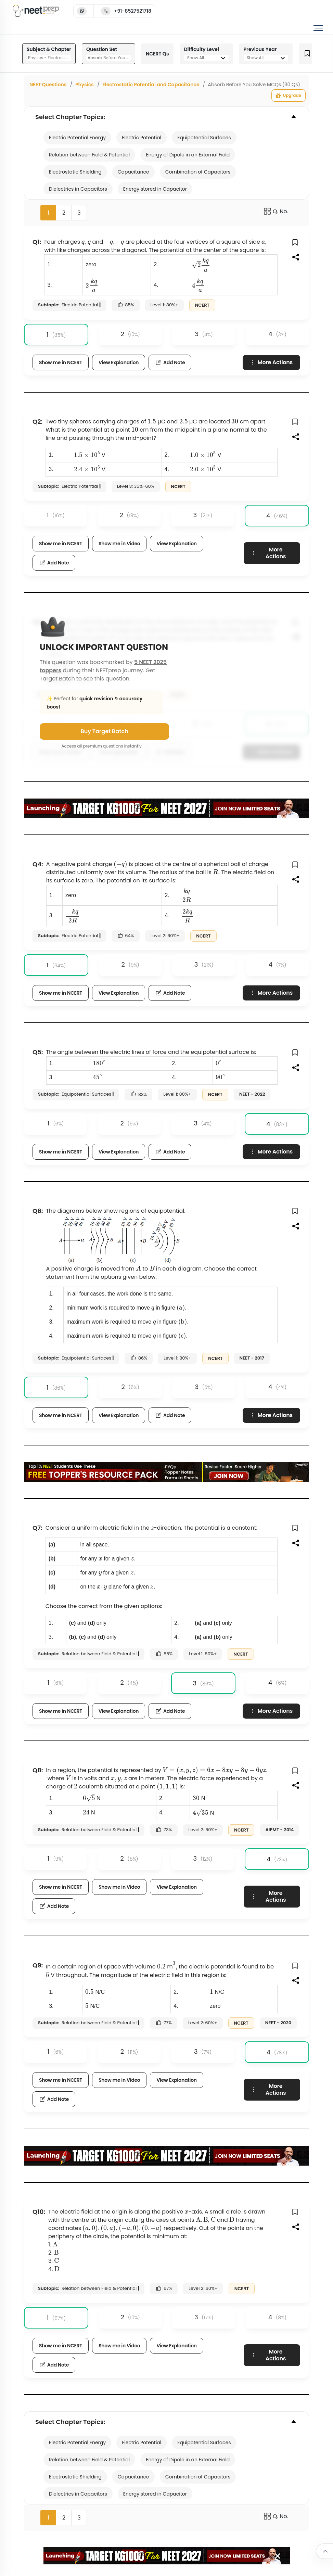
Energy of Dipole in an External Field (188, 154)
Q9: (38, 1965)
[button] (295, 242)
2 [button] (63, 213)
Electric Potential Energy (77, 137)
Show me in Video (119, 543)
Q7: (37, 1527)
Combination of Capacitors (198, 171)
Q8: (38, 1770)
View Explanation (119, 362)
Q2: (37, 421)
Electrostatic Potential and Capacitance (150, 84)
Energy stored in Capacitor (155, 189)
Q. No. (275, 211)
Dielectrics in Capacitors (78, 189)
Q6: (38, 1211)
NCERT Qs (157, 53)
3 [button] (78, 213)
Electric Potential (141, 137)
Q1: (37, 242)
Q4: (38, 864)
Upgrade (288, 95)
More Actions (271, 362)
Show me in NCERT (60, 362)
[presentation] (86, 242)
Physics (84, 84)
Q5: (38, 1052)
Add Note (170, 362)
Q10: (39, 2211)
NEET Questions (47, 84)
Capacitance (133, 171)
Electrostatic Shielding (75, 171)
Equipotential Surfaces (204, 137)
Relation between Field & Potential (89, 154)
